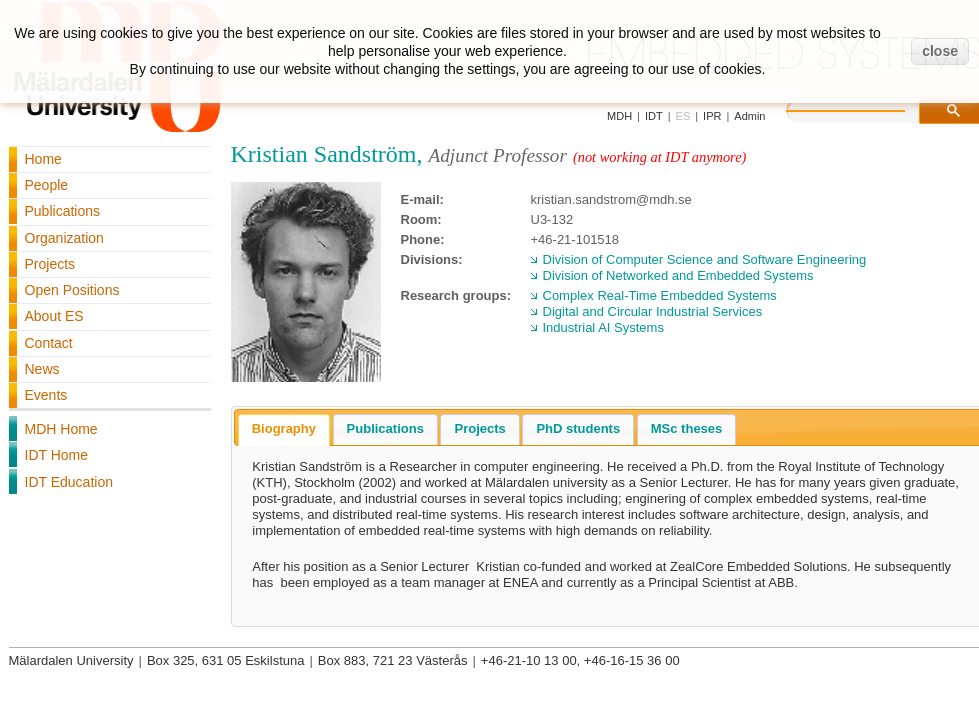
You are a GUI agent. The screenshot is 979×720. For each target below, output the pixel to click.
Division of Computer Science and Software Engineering (705, 259)
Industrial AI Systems (603, 327)
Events (46, 395)
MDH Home (61, 429)
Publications (63, 211)
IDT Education (69, 482)
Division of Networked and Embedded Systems (678, 275)
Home (43, 159)
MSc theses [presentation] (687, 428)
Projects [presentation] (479, 428)
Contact (49, 343)
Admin (749, 116)
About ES (54, 316)
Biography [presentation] (284, 428)
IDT (654, 116)
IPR (712, 116)
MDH (619, 116)
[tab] (284, 430)
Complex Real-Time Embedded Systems (660, 295)
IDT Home (57, 455)
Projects (50, 264)
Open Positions (72, 290)
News (42, 369)
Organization (64, 238)
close (940, 51)
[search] (866, 108)
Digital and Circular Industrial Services (653, 311)
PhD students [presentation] (578, 428)
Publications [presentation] (385, 428)
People (47, 185)
